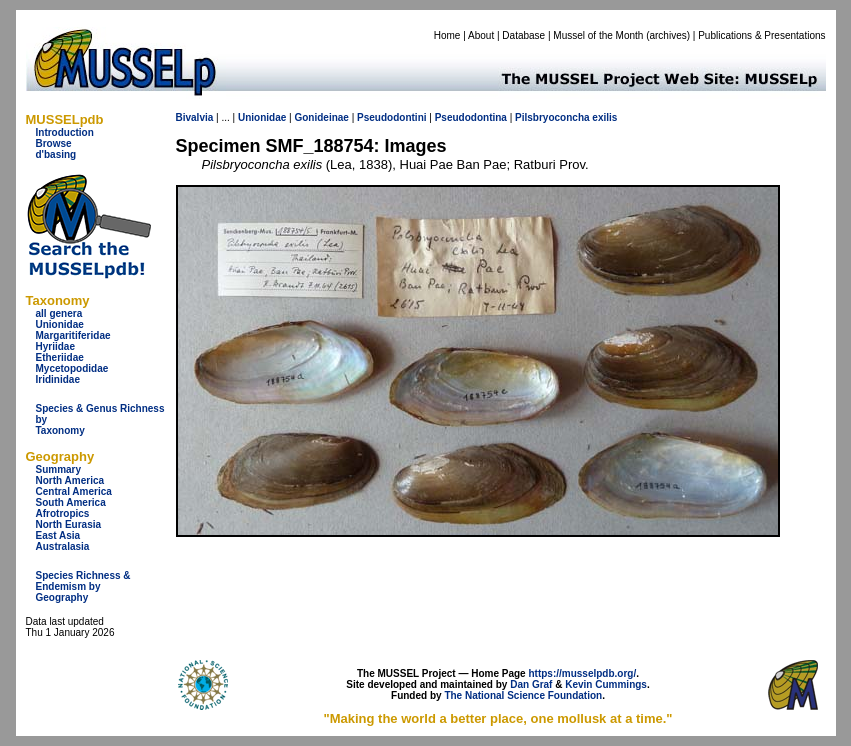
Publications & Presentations (761, 35)
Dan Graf (531, 684)
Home (447, 35)
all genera (59, 313)
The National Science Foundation (523, 695)
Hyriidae (55, 346)
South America (71, 502)
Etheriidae (60, 357)
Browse (54, 143)
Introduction (65, 132)
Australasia (63, 546)
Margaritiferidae (73, 335)
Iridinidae (58, 379)
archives (667, 35)
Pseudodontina (471, 117)
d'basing (56, 154)
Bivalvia (195, 117)
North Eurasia (69, 524)
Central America (74, 491)
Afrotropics (63, 513)
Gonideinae (321, 117)
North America (70, 480)
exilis (604, 117)
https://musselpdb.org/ (582, 673)
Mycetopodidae (72, 368)
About (481, 35)
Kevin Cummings (606, 684)
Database (523, 35)
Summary (59, 469)
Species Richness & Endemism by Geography (83, 586)
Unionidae (60, 324)
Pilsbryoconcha (552, 117)
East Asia (58, 535)
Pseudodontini (391, 117)
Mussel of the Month (598, 35)
